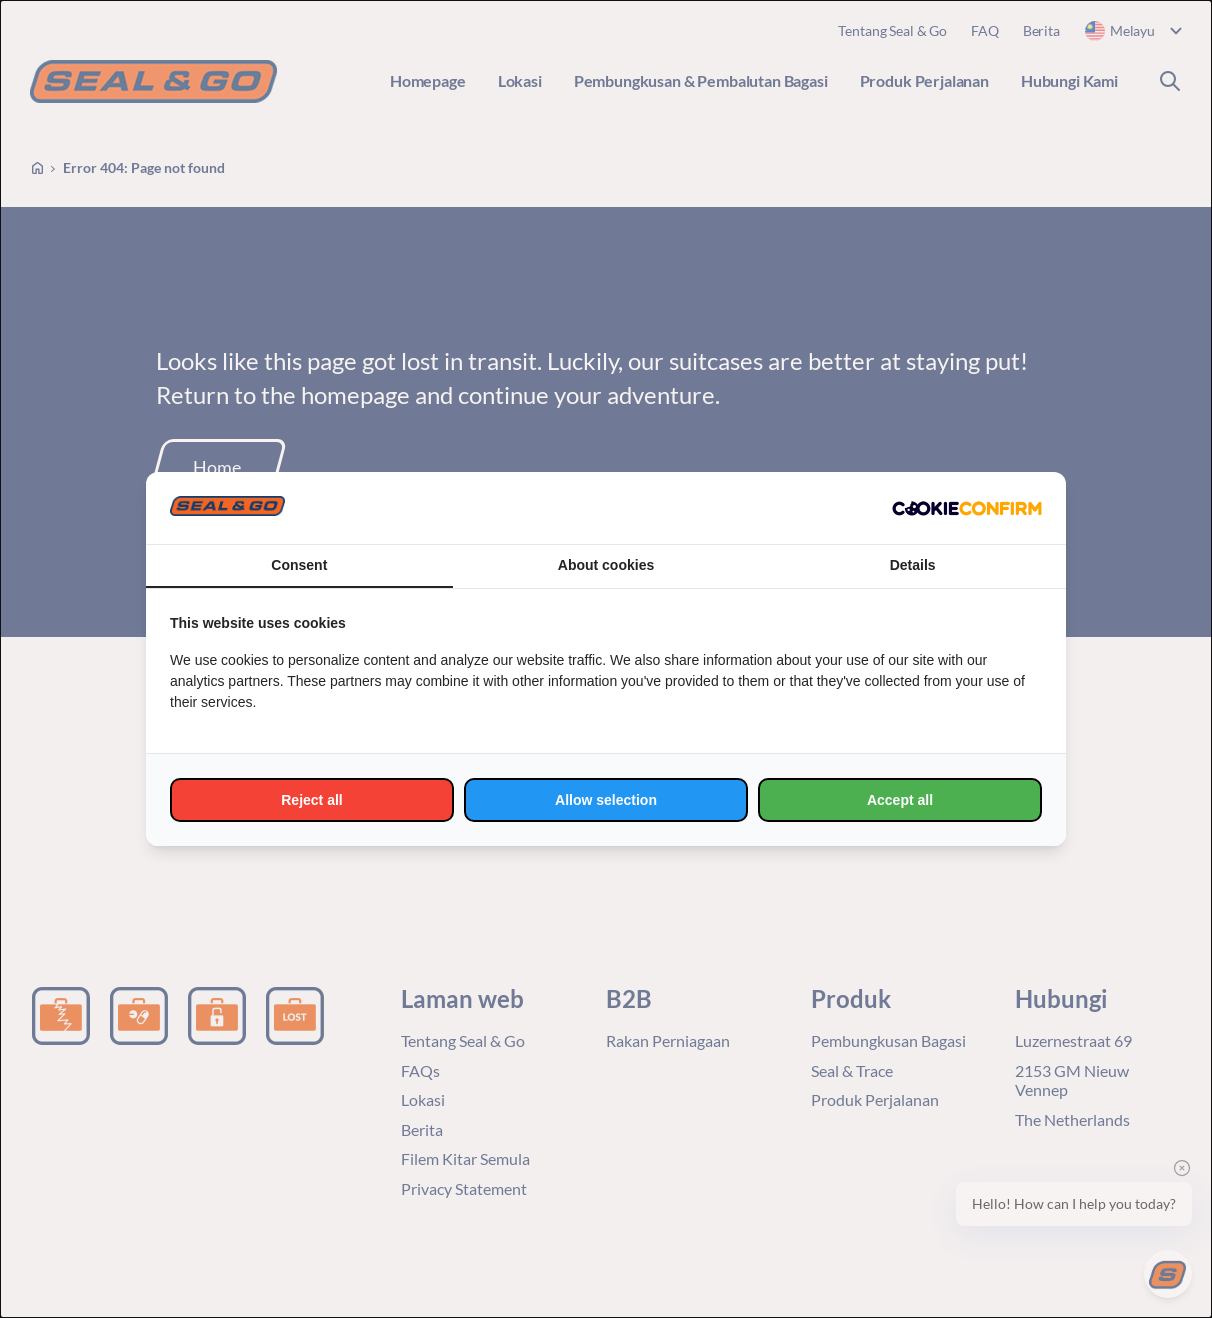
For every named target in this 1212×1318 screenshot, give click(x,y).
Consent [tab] (299, 565)
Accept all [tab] (900, 800)
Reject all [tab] (311, 800)
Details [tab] (913, 565)
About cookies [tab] (606, 565)
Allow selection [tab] (606, 800)
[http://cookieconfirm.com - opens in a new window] (967, 508)
